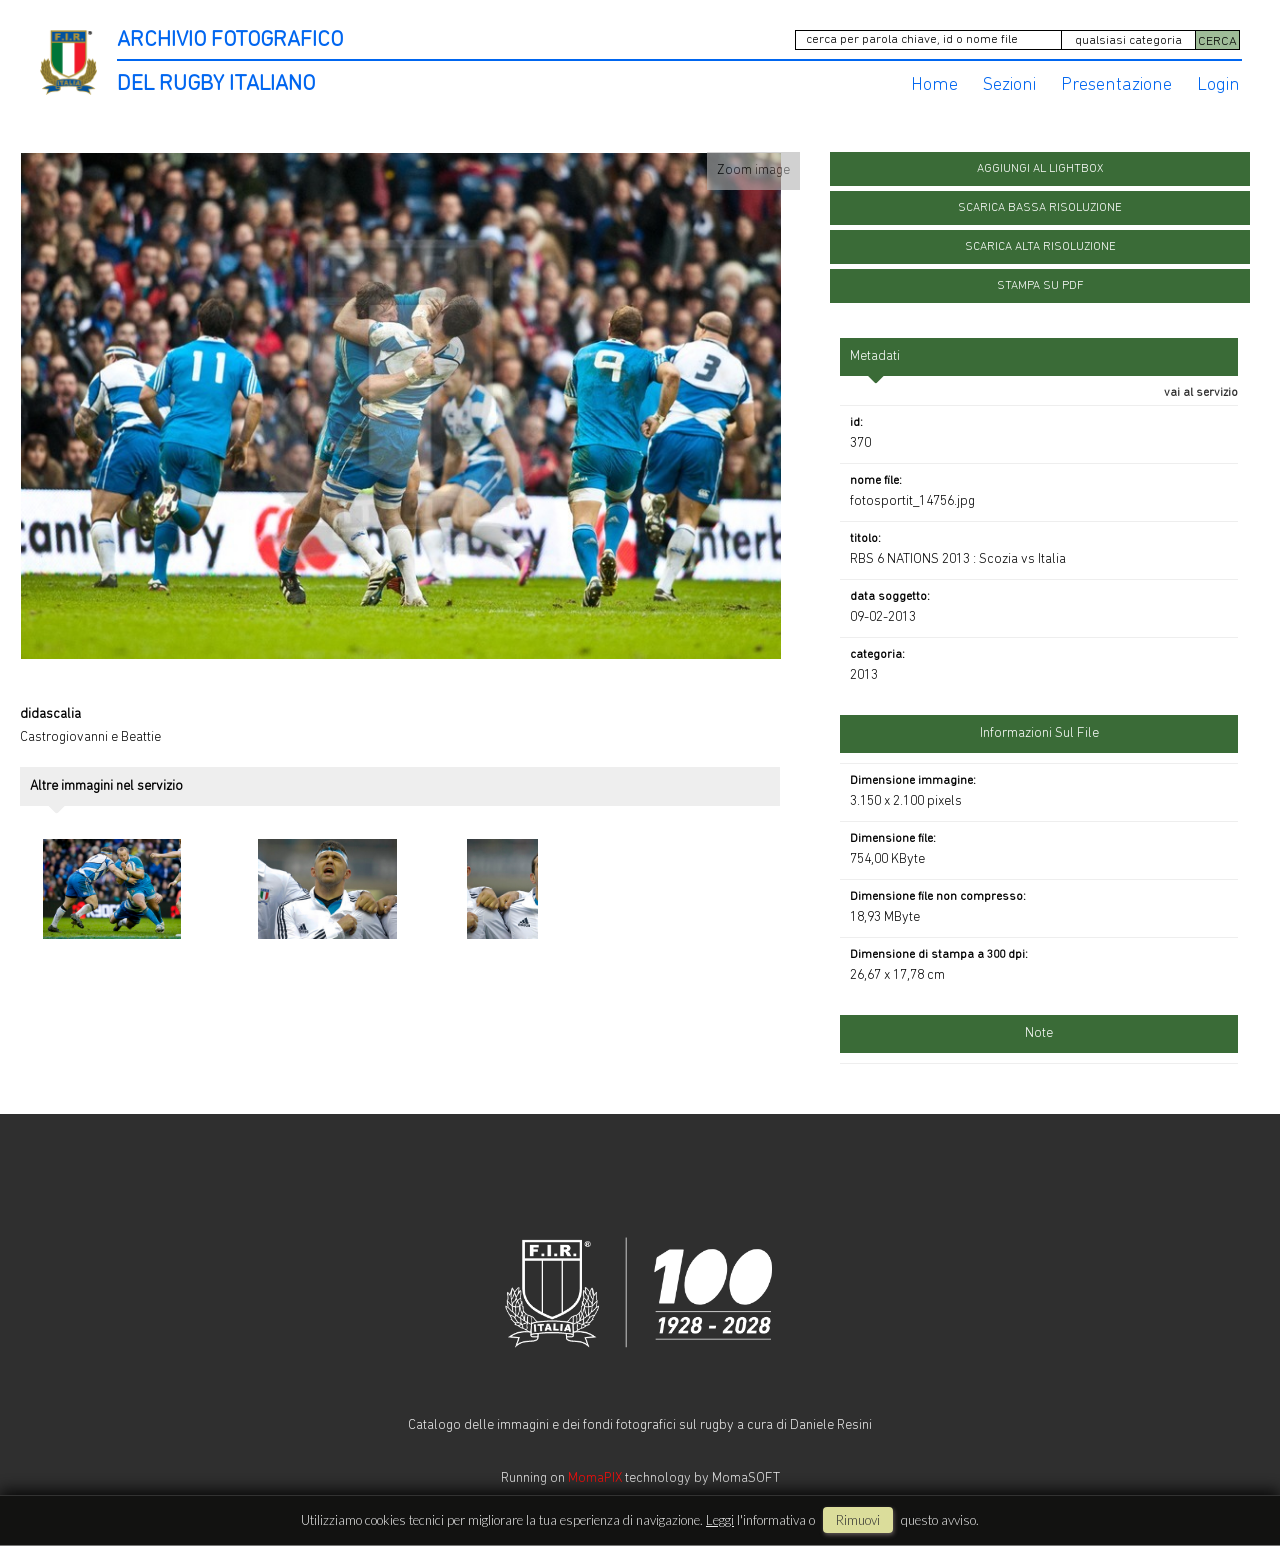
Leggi (720, 1520)
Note (1039, 1033)
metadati (875, 356)
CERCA (1217, 41)
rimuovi (858, 1520)
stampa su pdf (1040, 286)
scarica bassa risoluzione (1040, 208)
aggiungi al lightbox (1040, 169)
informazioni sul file (1039, 733)
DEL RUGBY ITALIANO (216, 84)
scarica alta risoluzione (1040, 247)
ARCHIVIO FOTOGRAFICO (230, 40)
